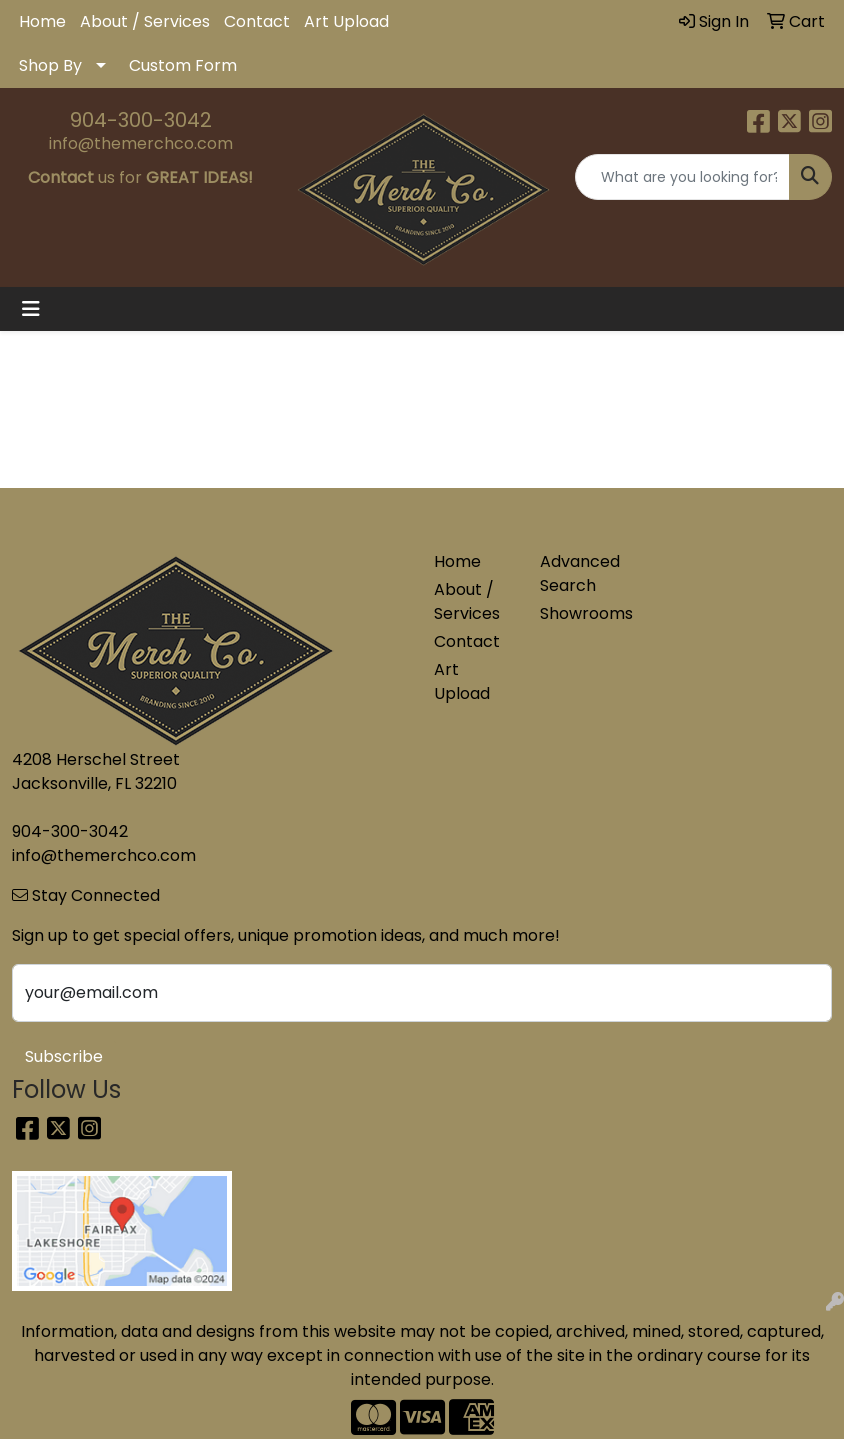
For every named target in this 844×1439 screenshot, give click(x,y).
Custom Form (183, 65)
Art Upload (346, 21)
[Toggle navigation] (31, 309)
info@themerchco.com (141, 143)
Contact (257, 21)
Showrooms (581, 613)
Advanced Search (580, 573)
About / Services (145, 21)
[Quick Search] (682, 177)
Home (42, 21)
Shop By (50, 65)
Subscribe (64, 1056)
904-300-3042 (141, 120)
